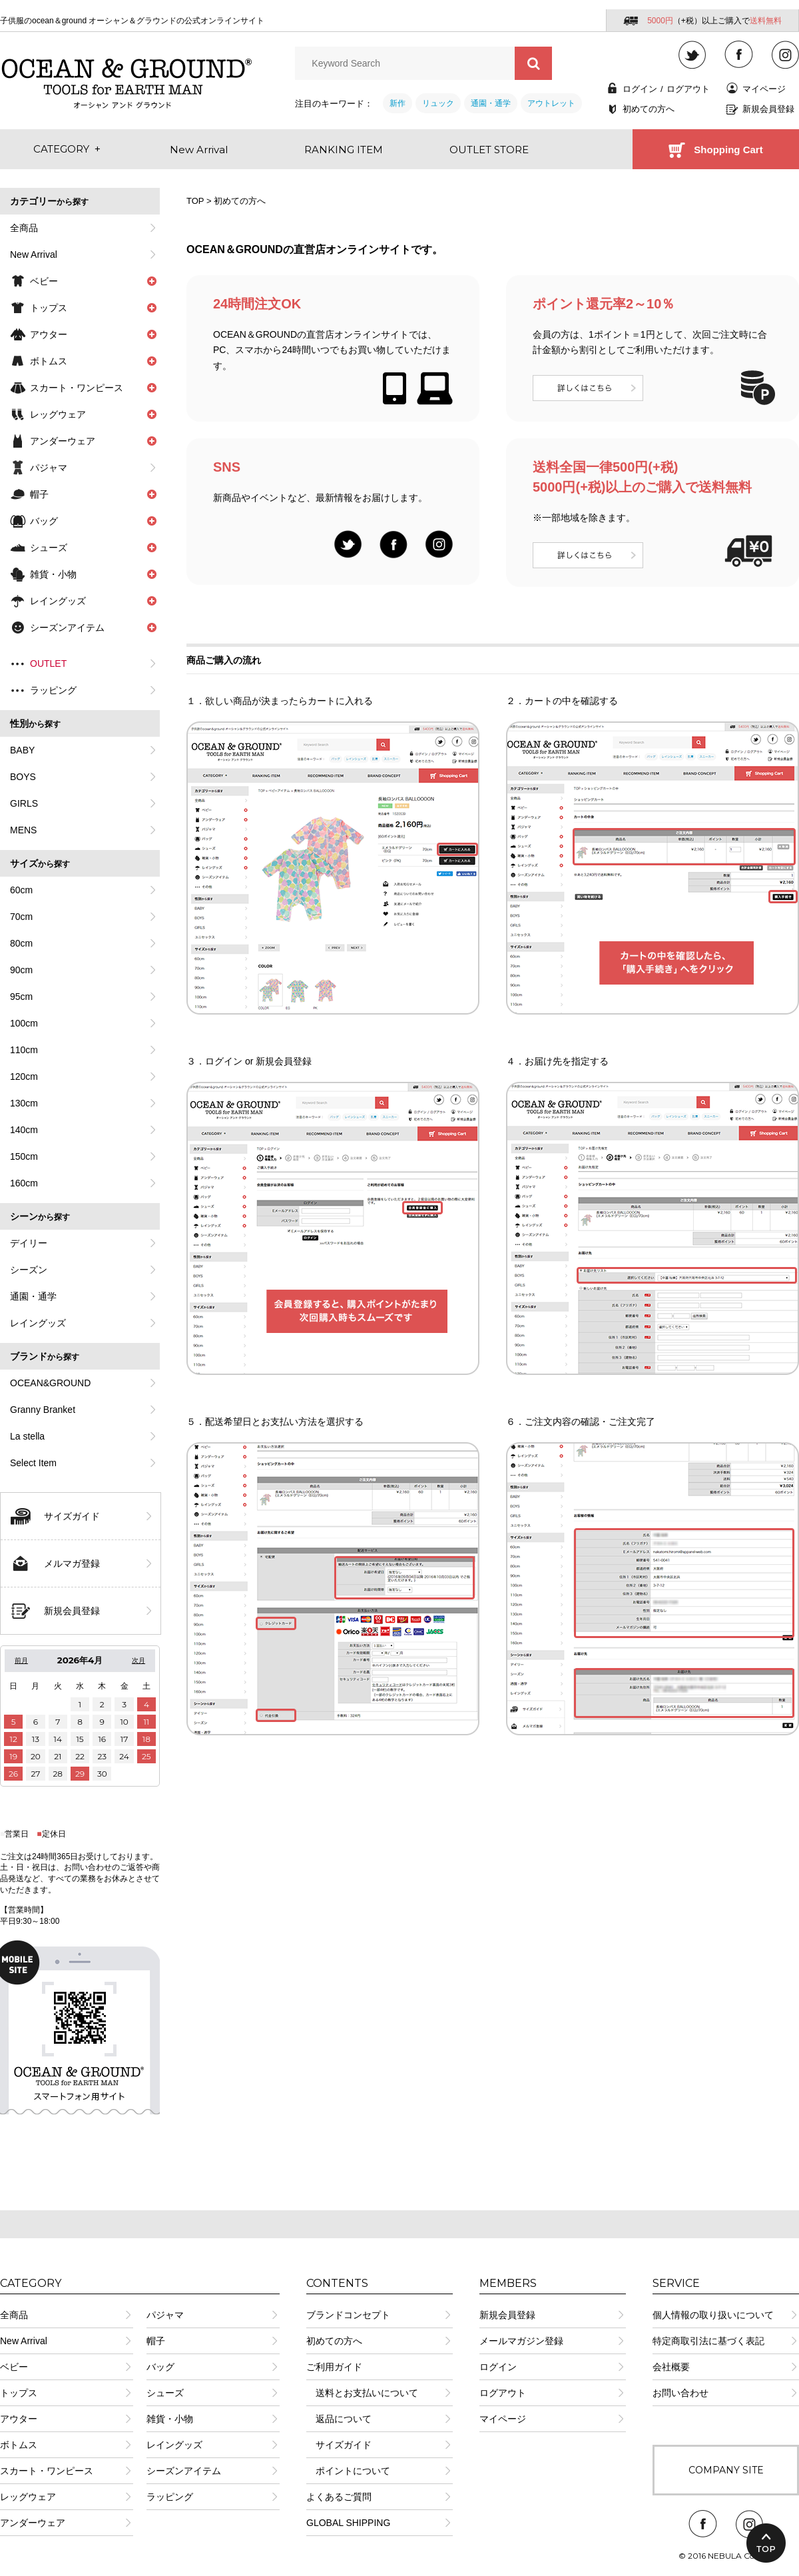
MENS (23, 830)
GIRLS (24, 803)
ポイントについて (348, 2470)
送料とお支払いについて (362, 2392)
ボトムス (18, 2444)
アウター (18, 2418)
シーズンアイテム (183, 2470)
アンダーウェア (32, 2522)
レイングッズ (38, 1323)
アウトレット (551, 103)
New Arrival (33, 254)
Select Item (33, 1463)
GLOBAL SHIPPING (348, 2522)
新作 (397, 103)
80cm (21, 943)
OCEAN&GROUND (50, 1383)
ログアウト (688, 89)
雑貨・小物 (169, 2418)
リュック (438, 103)
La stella (27, 1436)
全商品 (24, 227)
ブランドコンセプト (348, 2315)
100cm (24, 1023)
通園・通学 (491, 103)
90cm (21, 970)
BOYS (23, 776)
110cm (24, 1050)
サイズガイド (72, 1516)
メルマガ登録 (72, 1563)
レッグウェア (28, 2496)
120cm (24, 1076)
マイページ (764, 89)
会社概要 (671, 2366)
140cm (24, 1129)
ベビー (14, 2366)
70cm (21, 916)
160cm (24, 1183)
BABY (22, 750)
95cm (21, 996)
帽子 (155, 2341)
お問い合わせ (680, 2392)
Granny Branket (42, 1409)
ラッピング (53, 690)
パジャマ (48, 467)
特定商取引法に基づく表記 (708, 2341)
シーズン (28, 1269)
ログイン (640, 89)
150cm (24, 1156)
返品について (339, 2418)
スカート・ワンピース (46, 2470)
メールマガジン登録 (521, 2341)
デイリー (28, 1243)
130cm (24, 1103)
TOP (195, 201)
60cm (21, 890)
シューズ (165, 2392)
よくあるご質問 (339, 2496)
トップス (18, 2392)
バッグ (160, 2366)
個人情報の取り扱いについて (713, 2315)
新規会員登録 (768, 109)
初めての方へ (648, 109)
